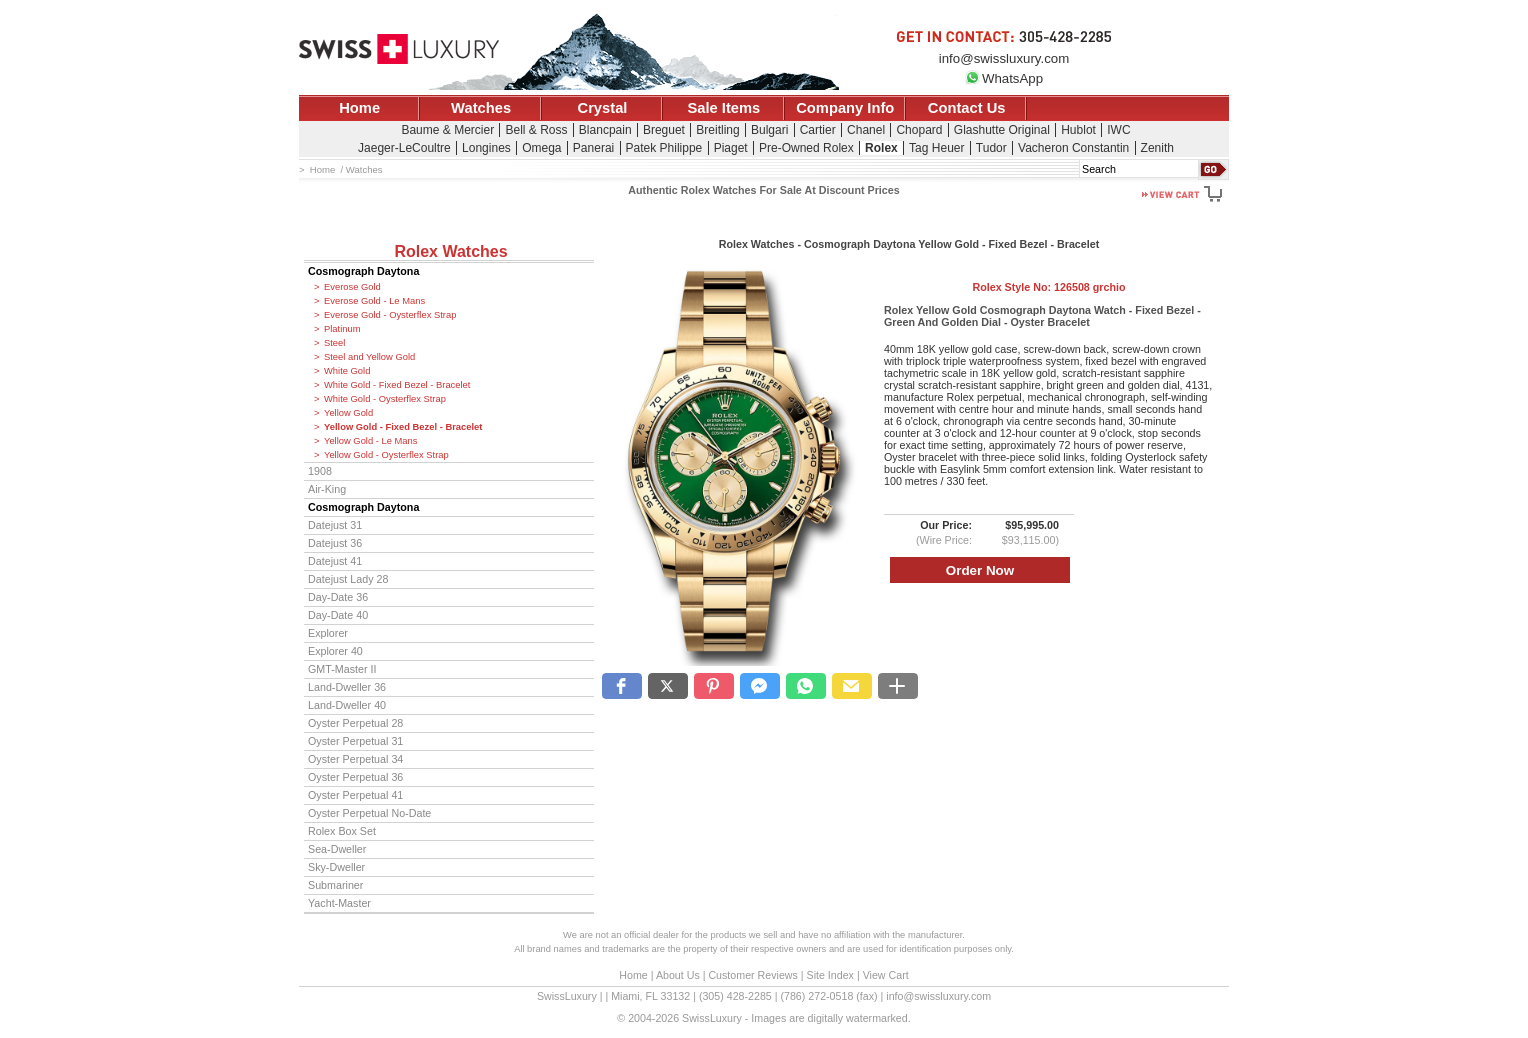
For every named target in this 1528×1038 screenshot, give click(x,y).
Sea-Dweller (337, 849)
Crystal (603, 108)
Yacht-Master (339, 903)
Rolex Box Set (342, 831)
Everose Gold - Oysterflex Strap (390, 315)
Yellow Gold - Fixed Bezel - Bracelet (403, 427)
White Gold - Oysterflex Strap (385, 399)
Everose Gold (352, 287)
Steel (334, 343)
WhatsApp (1004, 78)
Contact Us (967, 108)
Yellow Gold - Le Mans (370, 441)
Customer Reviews (752, 975)
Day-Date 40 (338, 615)
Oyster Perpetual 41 (355, 795)
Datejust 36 (335, 543)
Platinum (342, 329)
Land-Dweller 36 (347, 687)
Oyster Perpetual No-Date (369, 813)
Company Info (845, 108)
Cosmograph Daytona (363, 271)
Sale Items (723, 108)
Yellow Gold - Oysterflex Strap (386, 455)
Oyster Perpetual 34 (355, 759)
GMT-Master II (342, 669)
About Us (678, 975)
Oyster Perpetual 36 (355, 777)
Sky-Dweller (336, 867)
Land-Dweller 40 (347, 705)
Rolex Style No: (1048, 287)
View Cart (886, 975)
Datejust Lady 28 (348, 579)
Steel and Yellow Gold (369, 357)
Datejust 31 (335, 525)
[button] (622, 686)
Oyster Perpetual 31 (355, 741)
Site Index (830, 975)
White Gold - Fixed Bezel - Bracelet (397, 385)
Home (359, 108)
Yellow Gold (348, 413)
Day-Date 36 (338, 597)
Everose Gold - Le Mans (374, 301)
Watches (481, 108)
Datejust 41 (335, 561)
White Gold (347, 371)
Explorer (328, 633)
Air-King (327, 489)
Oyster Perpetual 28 (355, 723)
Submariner (335, 885)
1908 (320, 471)
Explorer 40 (335, 651)
